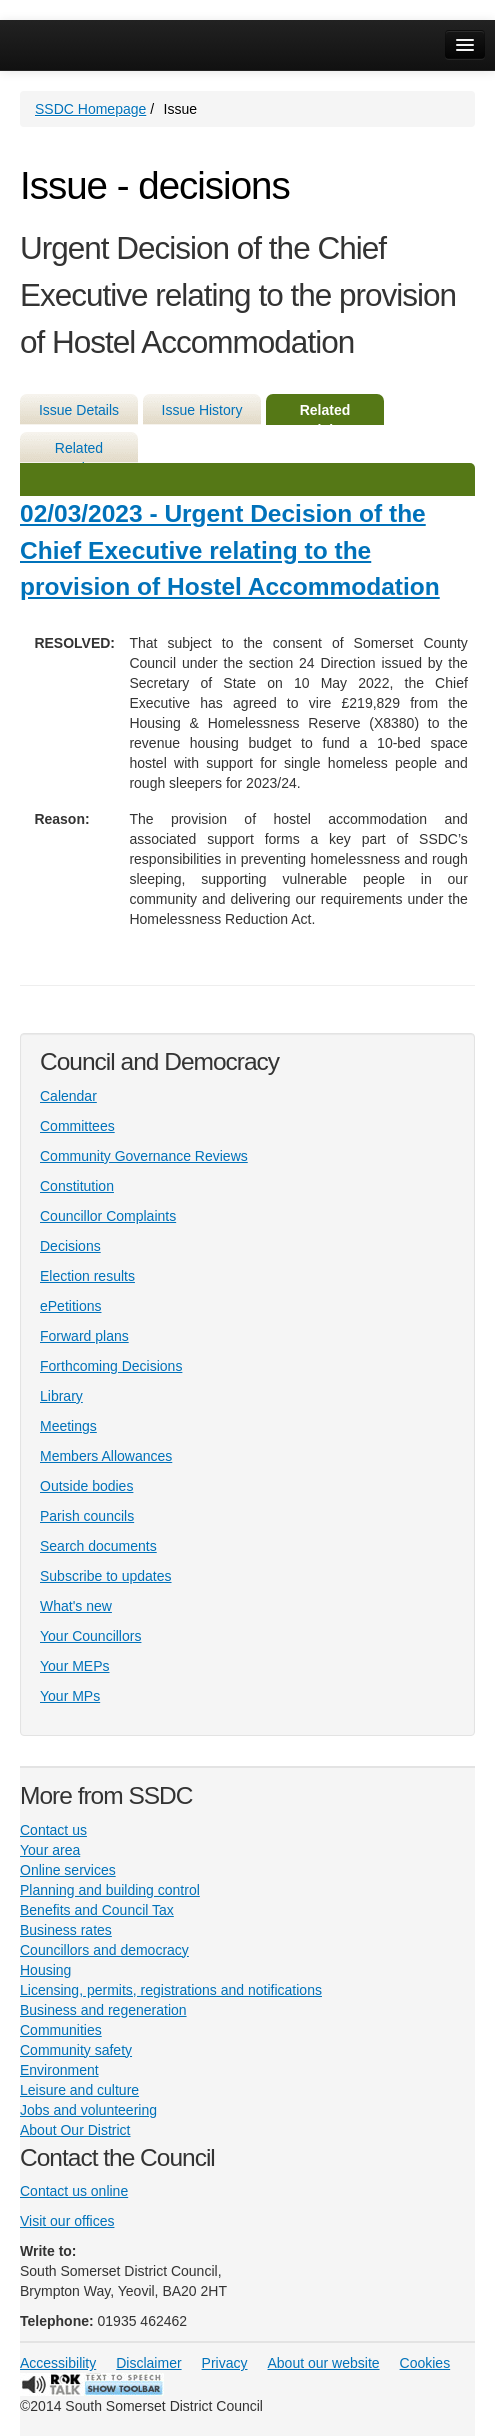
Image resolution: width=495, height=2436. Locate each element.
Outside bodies (86, 1486)
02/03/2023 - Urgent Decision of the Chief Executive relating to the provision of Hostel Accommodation (230, 550)
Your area (50, 1850)
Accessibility (58, 2363)
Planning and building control (110, 1890)
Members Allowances (106, 1456)
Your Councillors (90, 1636)
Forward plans (84, 1336)
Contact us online (74, 2191)
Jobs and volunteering (88, 2110)
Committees (77, 1126)
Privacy (225, 2363)
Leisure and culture (79, 2090)
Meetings (68, 1426)
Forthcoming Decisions (111, 1366)
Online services (68, 1870)
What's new (76, 1606)
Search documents (98, 1546)
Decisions (70, 1246)
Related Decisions (325, 413)
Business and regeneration (103, 2010)
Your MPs (70, 1696)
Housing (45, 1970)
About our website (324, 2363)
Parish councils (87, 1516)
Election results (87, 1276)
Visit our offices (67, 2221)
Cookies (425, 2363)
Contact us (53, 1830)
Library (61, 1396)
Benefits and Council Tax (97, 1910)
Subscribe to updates (106, 1576)
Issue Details (79, 410)
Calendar (68, 1096)
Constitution (77, 1186)
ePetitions (70, 1306)
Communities (61, 2030)
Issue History (202, 410)
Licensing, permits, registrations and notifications (171, 1990)
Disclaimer (148, 2363)
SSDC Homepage (90, 109)
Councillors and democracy (104, 1950)
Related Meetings (79, 451)
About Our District (75, 2130)
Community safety (76, 2050)
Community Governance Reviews (144, 1156)
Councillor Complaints (108, 1216)
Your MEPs (75, 1666)
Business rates (66, 1930)
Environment (59, 2070)
